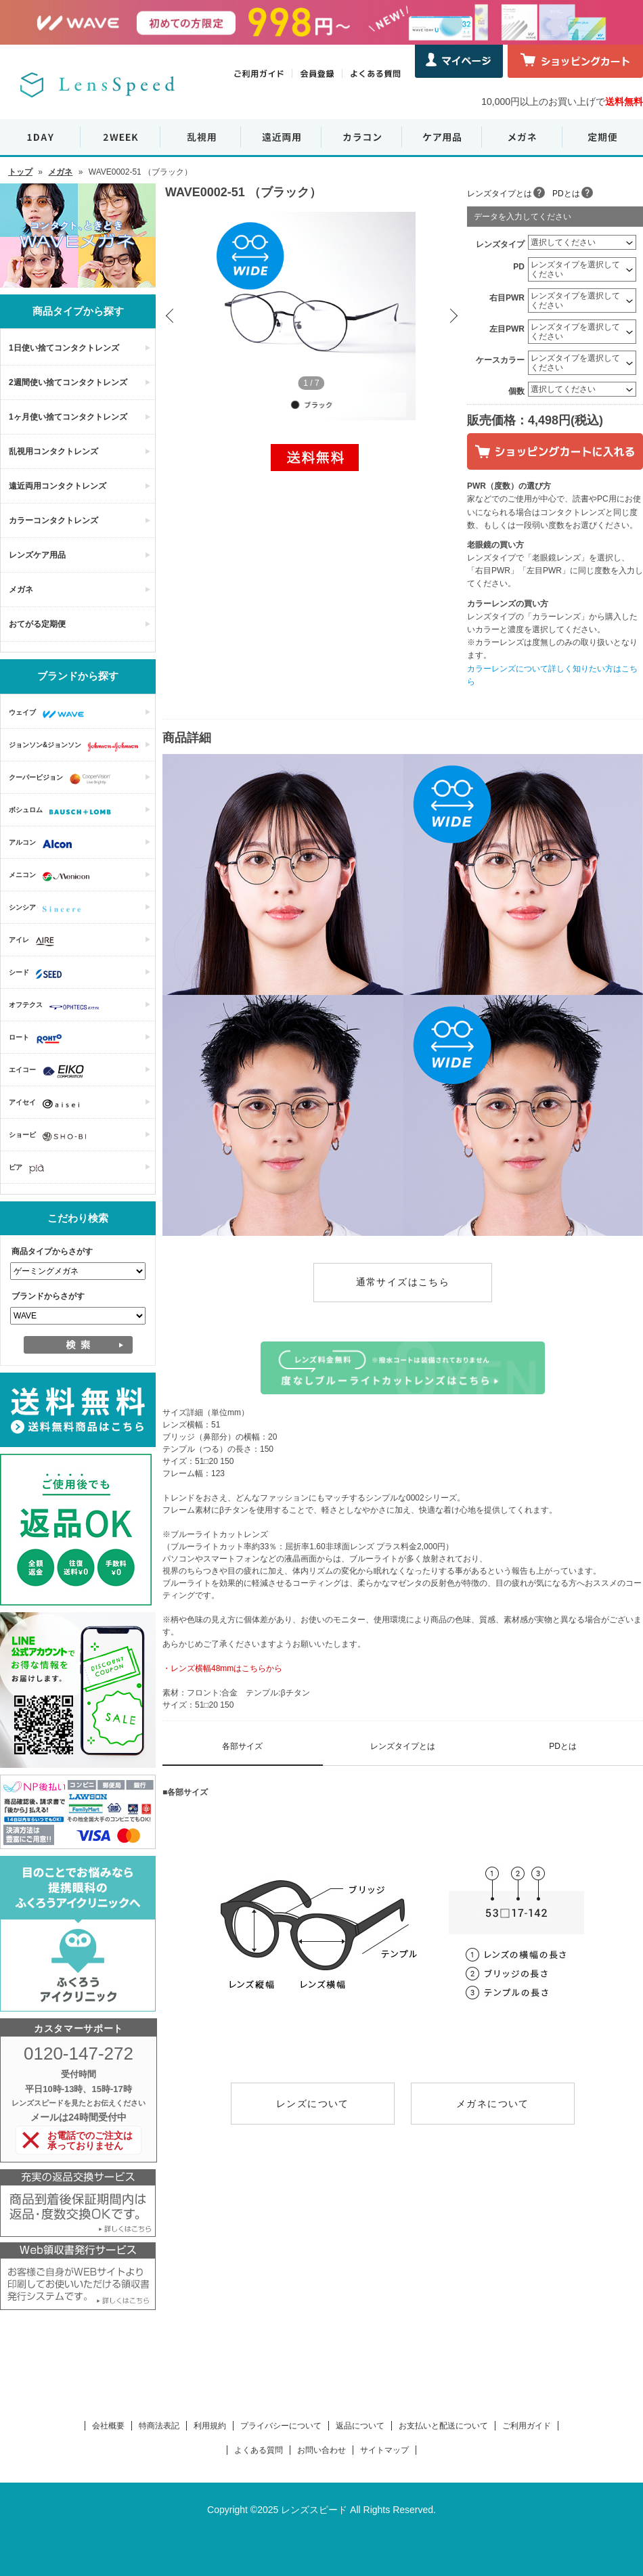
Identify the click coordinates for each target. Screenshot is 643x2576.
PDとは (566, 193)
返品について (360, 2425)
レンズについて (312, 2103)
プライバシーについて (281, 2425)
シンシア (48, 909)
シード (38, 974)
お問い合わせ (321, 2450)
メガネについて (492, 2103)
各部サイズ (242, 1746)
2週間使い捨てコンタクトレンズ (68, 382)
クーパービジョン (63, 779)
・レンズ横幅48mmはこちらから (222, 1668)
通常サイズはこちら (403, 1281)
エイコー (50, 1071)
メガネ (60, 172)
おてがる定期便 (37, 624)
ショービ (51, 1136)
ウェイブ (50, 714)
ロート (39, 1039)
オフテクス (57, 1006)
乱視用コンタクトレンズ (53, 451)
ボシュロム (63, 811)
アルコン (44, 844)
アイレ (35, 941)
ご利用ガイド (526, 2425)
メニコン (52, 876)
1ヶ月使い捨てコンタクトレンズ (68, 417)
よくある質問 (258, 2450)
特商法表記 (159, 2425)
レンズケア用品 (37, 555)
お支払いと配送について (443, 2425)
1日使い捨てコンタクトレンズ (64, 348)
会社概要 (108, 2425)
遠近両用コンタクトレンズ (57, 486)
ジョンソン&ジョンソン (77, 746)
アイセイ (47, 1104)
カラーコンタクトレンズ (53, 520)
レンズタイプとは (499, 193)
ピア (30, 1169)
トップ (20, 172)
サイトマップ (384, 2450)
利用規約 (210, 2425)
